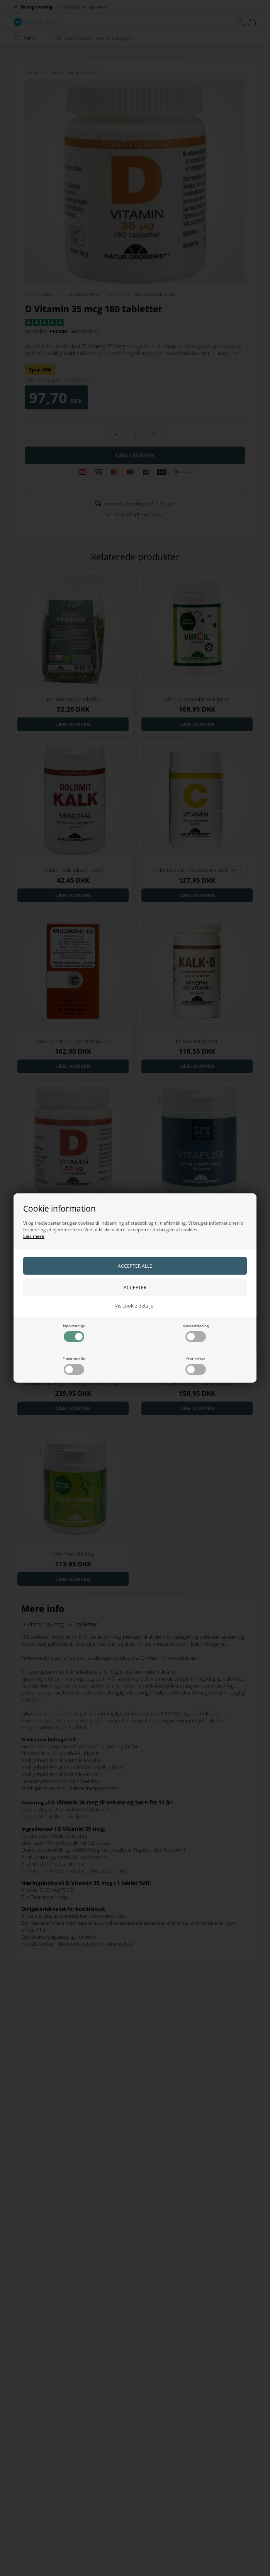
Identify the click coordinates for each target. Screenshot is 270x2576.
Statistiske (195, 1365)
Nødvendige (74, 1332)
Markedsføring (195, 1332)
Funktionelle (74, 1365)
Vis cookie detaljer (135, 1305)
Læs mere (33, 1236)
